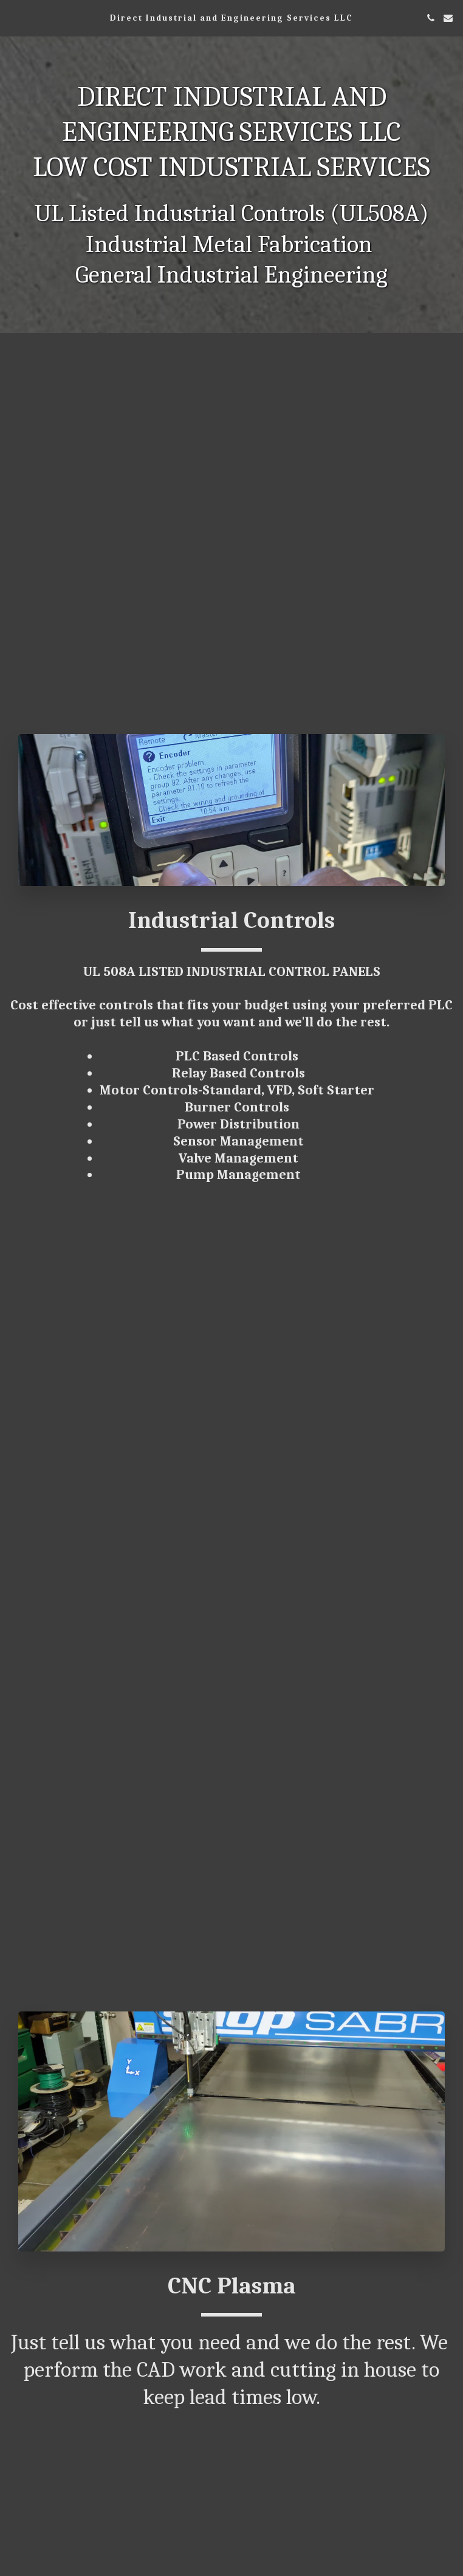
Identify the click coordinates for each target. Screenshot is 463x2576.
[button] (13, 17)
